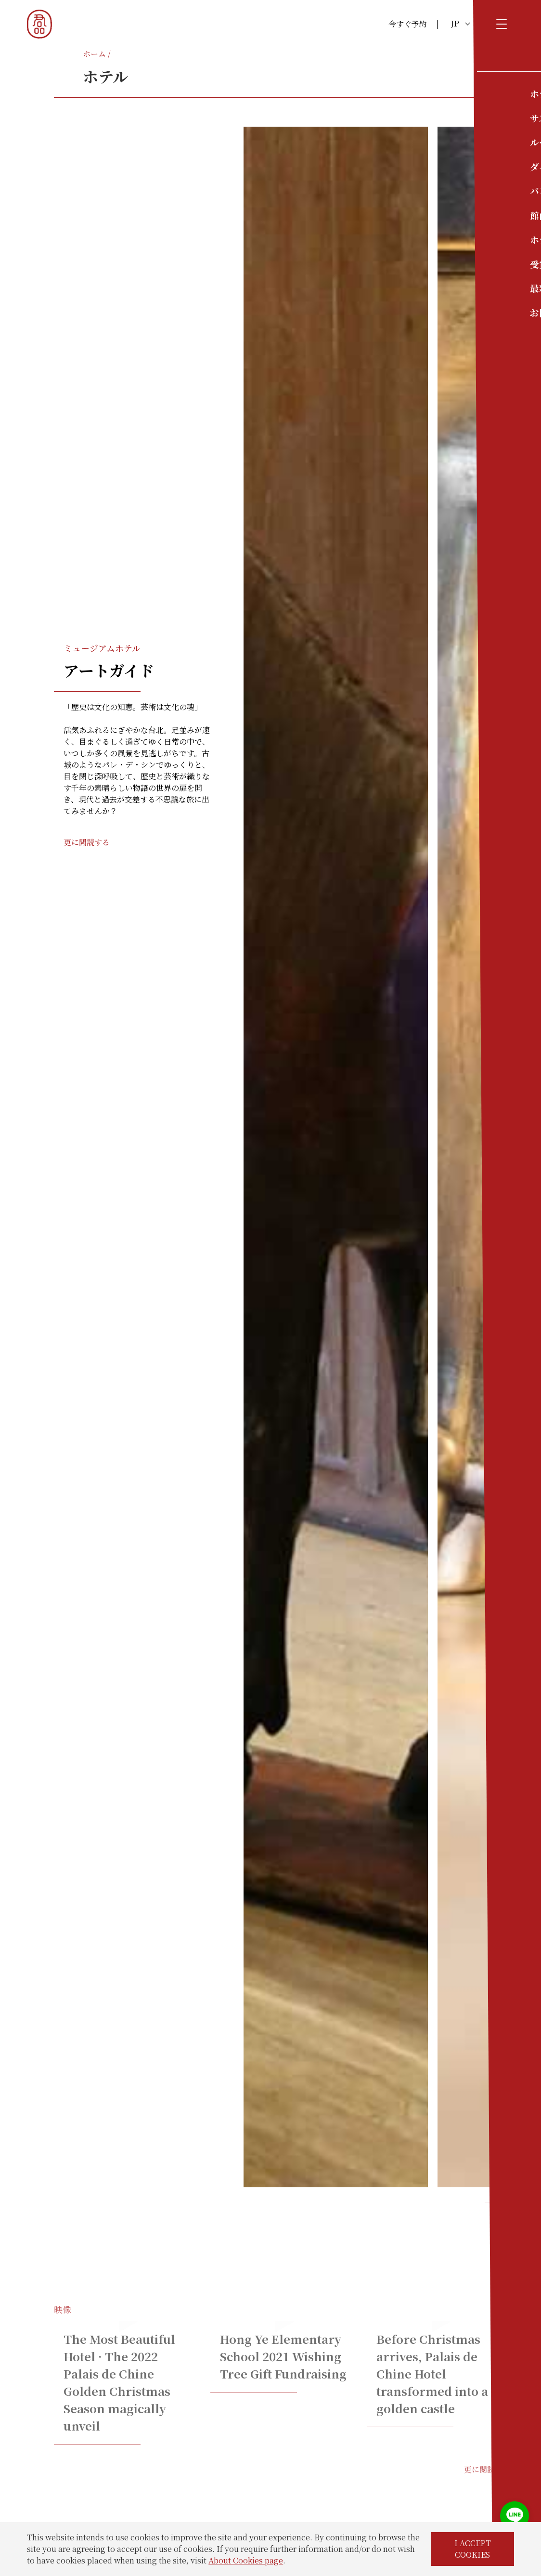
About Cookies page (245, 2560)
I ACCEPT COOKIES (472, 2548)
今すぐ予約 (407, 23)
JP (460, 23)
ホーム (94, 53)
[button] (489, 2203)
